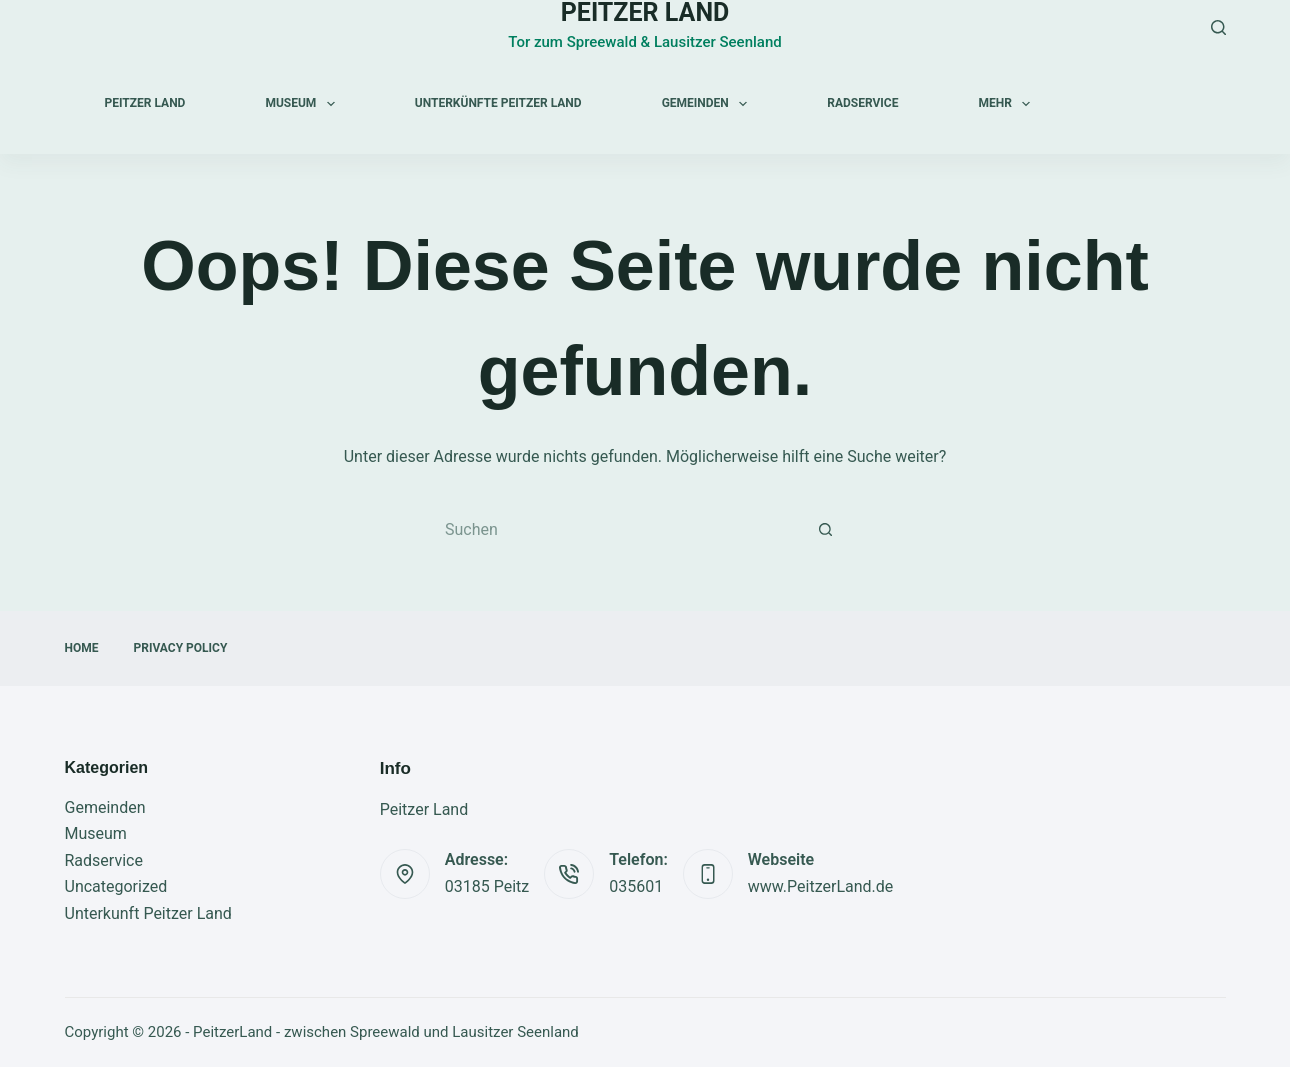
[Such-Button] (825, 531)
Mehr (1008, 104)
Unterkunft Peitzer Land (148, 913)
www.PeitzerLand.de (821, 886)
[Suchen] (1218, 27)
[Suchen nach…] (625, 531)
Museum (303, 104)
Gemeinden (709, 104)
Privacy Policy (181, 648)
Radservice (862, 103)
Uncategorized (116, 886)
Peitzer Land (145, 103)
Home (82, 648)
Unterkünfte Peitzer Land (498, 103)
